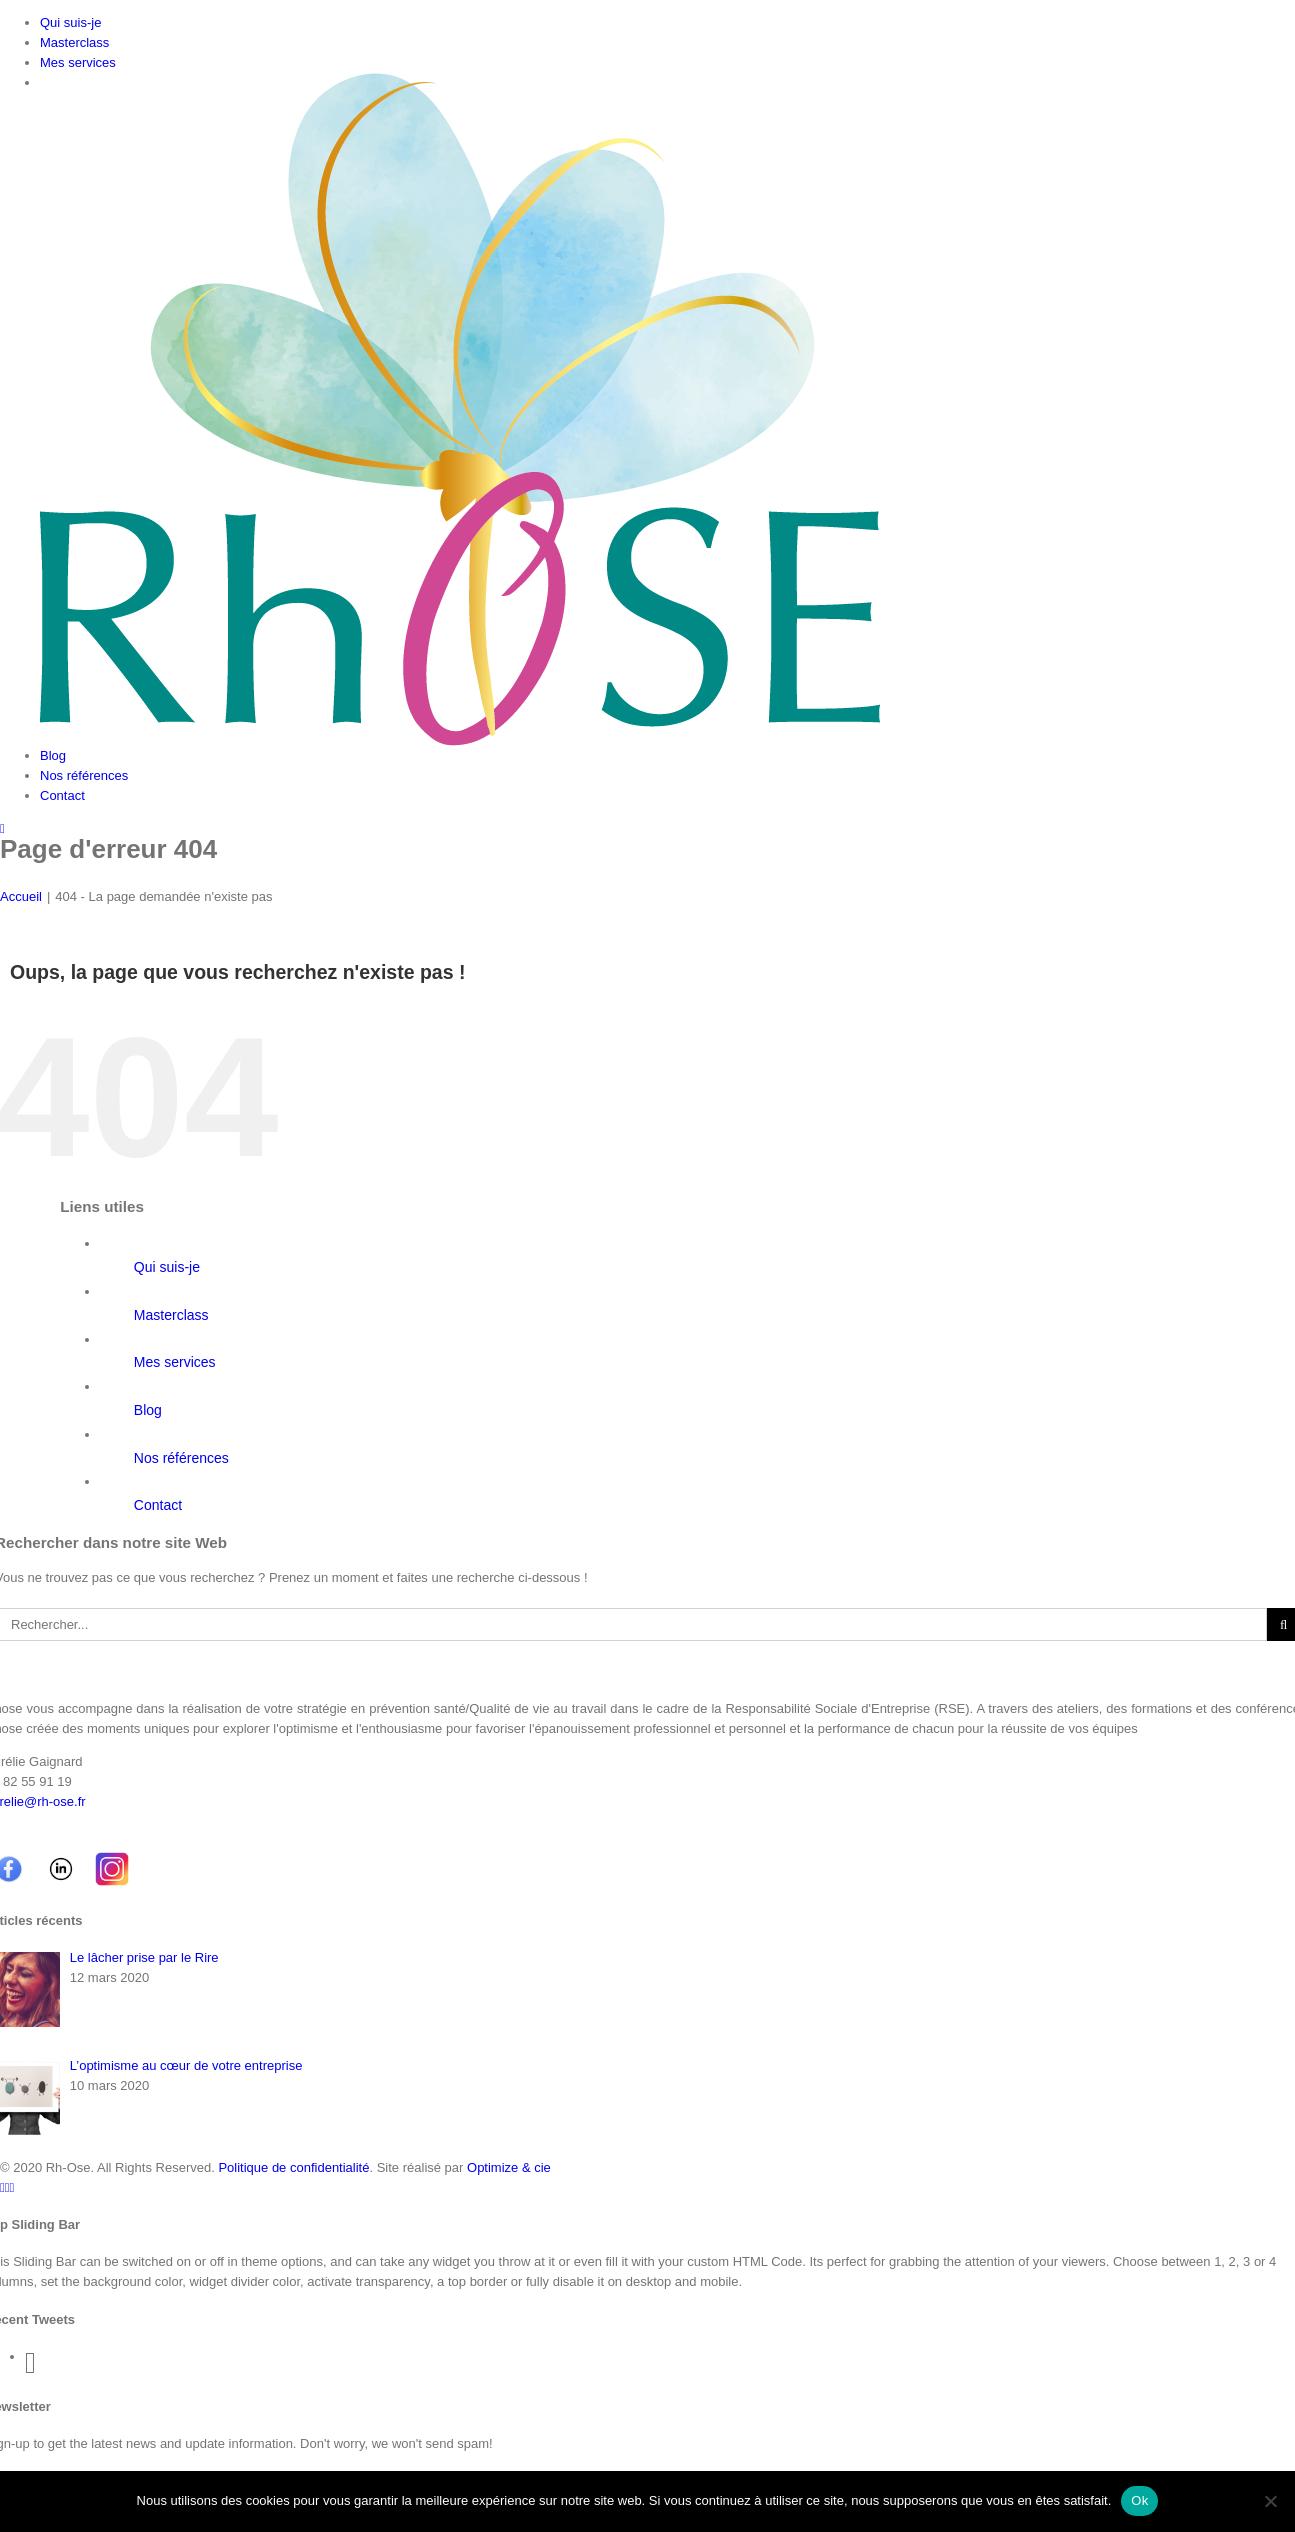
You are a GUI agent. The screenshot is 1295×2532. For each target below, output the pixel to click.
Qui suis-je (167, 1267)
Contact (158, 1505)
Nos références (181, 1458)
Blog (148, 1410)
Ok (1139, 2500)
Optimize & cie (509, 2167)
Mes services (175, 1362)
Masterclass (171, 1315)
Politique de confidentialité (293, 2167)
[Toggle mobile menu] (2, 828)
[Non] (1270, 2501)
